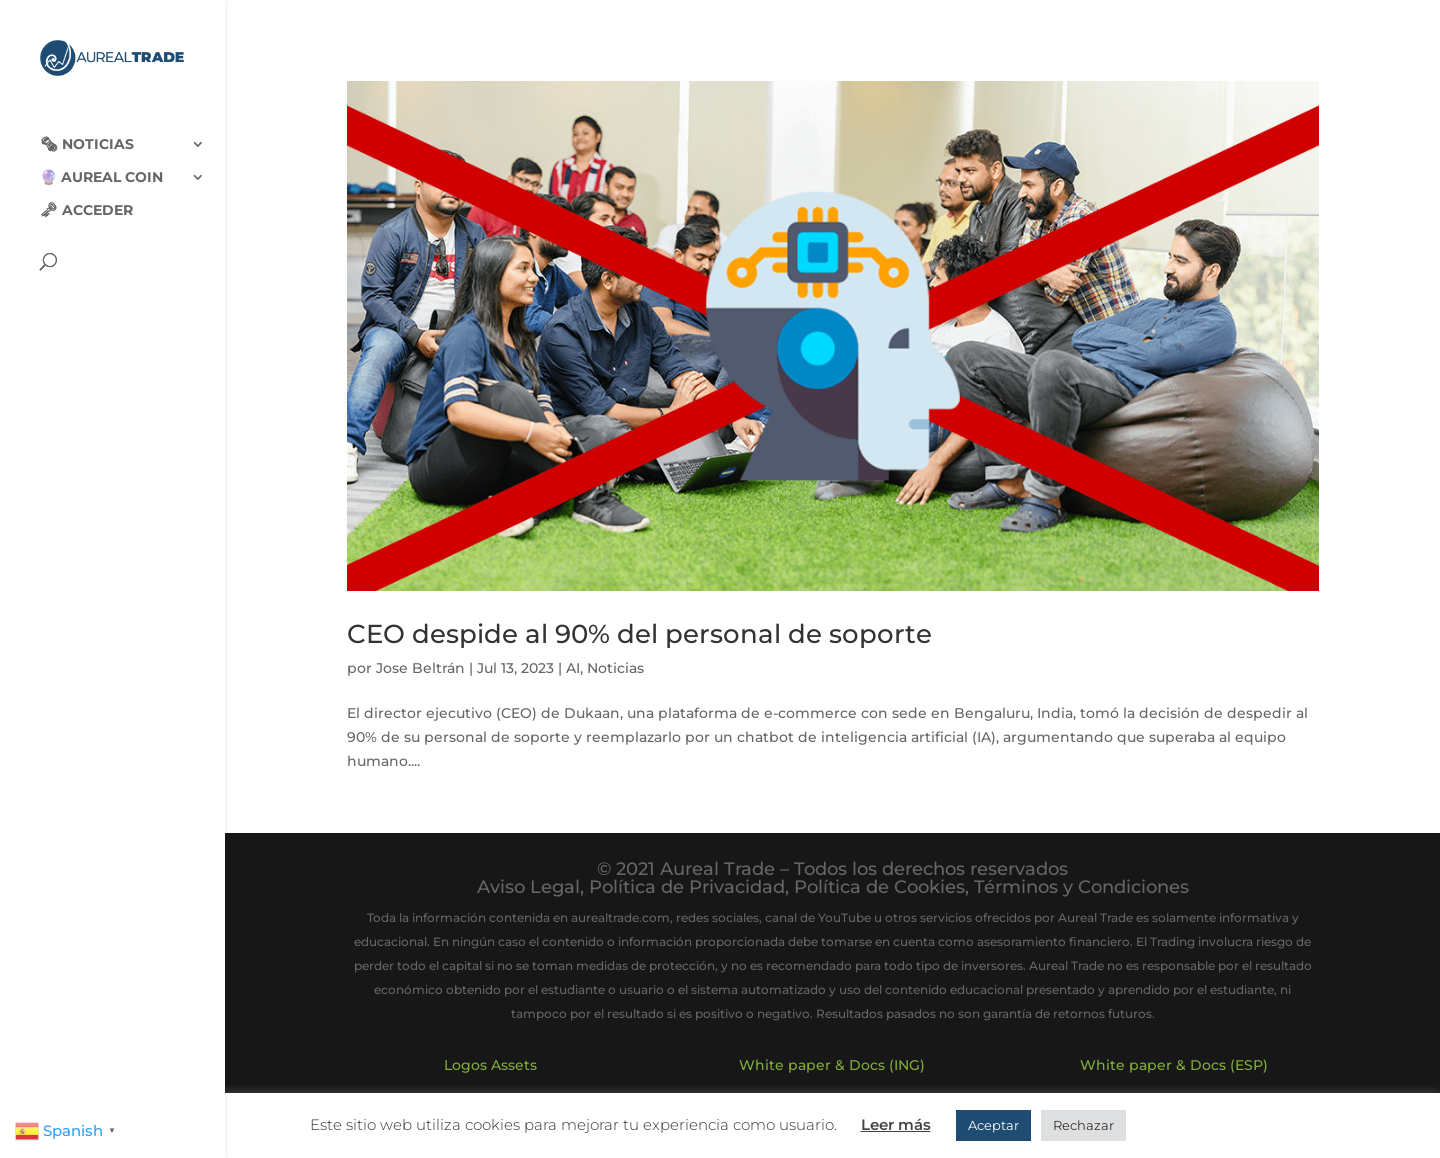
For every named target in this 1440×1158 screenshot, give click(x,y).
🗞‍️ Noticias (87, 128)
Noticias (615, 668)
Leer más (896, 1124)
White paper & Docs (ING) (832, 1065)
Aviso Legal (528, 887)
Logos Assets (490, 1065)
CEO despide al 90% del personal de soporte (639, 634)
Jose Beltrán (420, 668)
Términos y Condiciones (1081, 887)
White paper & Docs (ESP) (1174, 1065)
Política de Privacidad (687, 887)
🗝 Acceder (86, 194)
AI (573, 668)
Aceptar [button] (993, 1125)
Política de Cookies (879, 887)
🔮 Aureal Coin (101, 161)
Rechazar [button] (1083, 1125)
